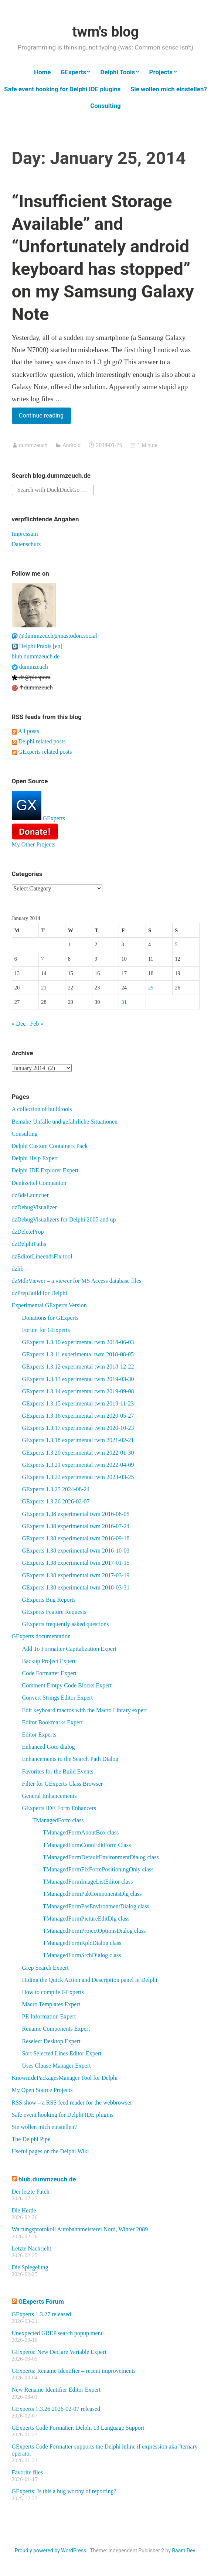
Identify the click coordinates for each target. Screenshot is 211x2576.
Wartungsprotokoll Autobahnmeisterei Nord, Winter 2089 (80, 2229)
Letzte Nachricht (31, 2248)
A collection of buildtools (42, 1109)
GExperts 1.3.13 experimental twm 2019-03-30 (78, 1379)
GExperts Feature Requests (54, 1612)
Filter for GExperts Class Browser (62, 1784)
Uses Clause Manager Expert (56, 2065)
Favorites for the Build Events (57, 1771)
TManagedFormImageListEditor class (88, 1881)
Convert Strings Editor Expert (57, 1697)
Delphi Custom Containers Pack (50, 1146)
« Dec (19, 1023)
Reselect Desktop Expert (51, 2041)
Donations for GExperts (50, 1318)
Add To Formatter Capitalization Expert (69, 1649)
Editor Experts (39, 1734)
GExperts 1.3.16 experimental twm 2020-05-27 (78, 1416)
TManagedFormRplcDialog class (82, 1943)
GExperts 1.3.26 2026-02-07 (56, 1501)
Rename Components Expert (56, 2028)
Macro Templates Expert (51, 2004)
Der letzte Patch (31, 2191)
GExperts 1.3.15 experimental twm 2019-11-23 (78, 1403)
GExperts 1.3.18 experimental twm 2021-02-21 (78, 1440)
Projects (160, 72)
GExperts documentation (41, 1636)
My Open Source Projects (42, 2090)
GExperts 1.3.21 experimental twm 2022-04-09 (78, 1465)
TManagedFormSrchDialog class (82, 1955)
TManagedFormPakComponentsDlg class (92, 1894)
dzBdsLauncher (30, 1195)
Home (42, 72)
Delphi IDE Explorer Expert (45, 1170)
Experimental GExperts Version (49, 1305)
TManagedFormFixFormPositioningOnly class (98, 1869)
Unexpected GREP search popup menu (58, 2333)
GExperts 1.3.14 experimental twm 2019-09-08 (78, 1391)
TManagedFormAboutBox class (81, 1832)
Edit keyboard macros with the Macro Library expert (84, 1710)
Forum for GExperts (46, 1330)
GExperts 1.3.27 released (41, 2314)
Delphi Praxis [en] (37, 646)
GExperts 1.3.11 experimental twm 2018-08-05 (78, 1354)
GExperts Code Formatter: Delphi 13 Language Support (78, 2428)
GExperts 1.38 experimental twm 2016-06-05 (76, 1514)
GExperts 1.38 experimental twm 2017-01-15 (76, 1563)
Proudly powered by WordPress (50, 2550)
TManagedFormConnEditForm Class (87, 1845)
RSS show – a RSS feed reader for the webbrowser (72, 2102)
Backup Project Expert (49, 1661)
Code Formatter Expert (49, 1673)
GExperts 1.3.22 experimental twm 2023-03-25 (78, 1477)
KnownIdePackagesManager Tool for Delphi (65, 2078)
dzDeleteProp (28, 1232)
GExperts (73, 72)
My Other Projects (33, 844)
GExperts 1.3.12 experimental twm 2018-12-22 (78, 1366)
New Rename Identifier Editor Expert (56, 2389)
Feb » (36, 1023)
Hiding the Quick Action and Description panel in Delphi (89, 1980)
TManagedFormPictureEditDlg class (86, 1918)
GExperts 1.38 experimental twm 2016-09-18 (76, 1538)
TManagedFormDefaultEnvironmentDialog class (101, 1857)
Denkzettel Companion (39, 1183)
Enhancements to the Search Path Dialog (70, 1759)
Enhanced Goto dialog (48, 1747)
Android (72, 445)
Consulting (105, 105)
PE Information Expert (49, 2016)
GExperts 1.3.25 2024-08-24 (56, 1489)
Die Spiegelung (30, 2267)
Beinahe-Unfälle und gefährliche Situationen (65, 1121)
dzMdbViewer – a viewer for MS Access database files (77, 1281)
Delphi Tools (118, 72)
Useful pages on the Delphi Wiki (50, 2151)
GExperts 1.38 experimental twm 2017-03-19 (76, 1575)
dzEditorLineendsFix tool (42, 1256)
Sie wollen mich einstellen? (168, 89)
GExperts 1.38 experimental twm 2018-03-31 (76, 1587)
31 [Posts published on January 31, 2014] (123, 1002)
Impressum (25, 534)
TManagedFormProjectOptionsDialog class (94, 1931)
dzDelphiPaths (29, 1244)
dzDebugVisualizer (34, 1207)
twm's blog (105, 32)
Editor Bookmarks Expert (52, 1722)
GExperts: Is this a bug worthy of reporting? (64, 2491)
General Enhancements (49, 1796)
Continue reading (45, 417)
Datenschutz (26, 544)
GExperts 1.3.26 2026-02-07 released (56, 2409)
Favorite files (27, 2472)
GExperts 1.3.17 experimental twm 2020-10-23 (78, 1428)
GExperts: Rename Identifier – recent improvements (74, 2371)
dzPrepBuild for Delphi (39, 1293)
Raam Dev (183, 2550)
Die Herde (24, 2210)
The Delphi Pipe (31, 2139)
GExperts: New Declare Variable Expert (59, 2352)
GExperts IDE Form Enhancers (59, 1808)
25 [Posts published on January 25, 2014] (150, 988)
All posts (25, 731)
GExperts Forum (41, 2301)
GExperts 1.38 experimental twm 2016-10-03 (76, 1550)
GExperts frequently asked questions (65, 1624)
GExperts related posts (42, 752)
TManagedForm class (58, 1820)
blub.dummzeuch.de (36, 656)
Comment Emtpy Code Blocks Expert (67, 1685)
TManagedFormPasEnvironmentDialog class (96, 1906)
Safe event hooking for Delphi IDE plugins (62, 89)
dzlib (18, 1268)
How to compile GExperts (53, 1992)
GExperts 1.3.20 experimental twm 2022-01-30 (78, 1452)
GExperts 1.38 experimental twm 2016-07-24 (76, 1526)
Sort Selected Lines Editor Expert (62, 2053)
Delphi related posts (39, 741)
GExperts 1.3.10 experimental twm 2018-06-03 (78, 1342)
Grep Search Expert (45, 1968)
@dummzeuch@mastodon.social (54, 636)
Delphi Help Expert (35, 1158)
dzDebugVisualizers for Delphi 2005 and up (64, 1219)
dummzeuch (33, 445)
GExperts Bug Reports (49, 1600)
